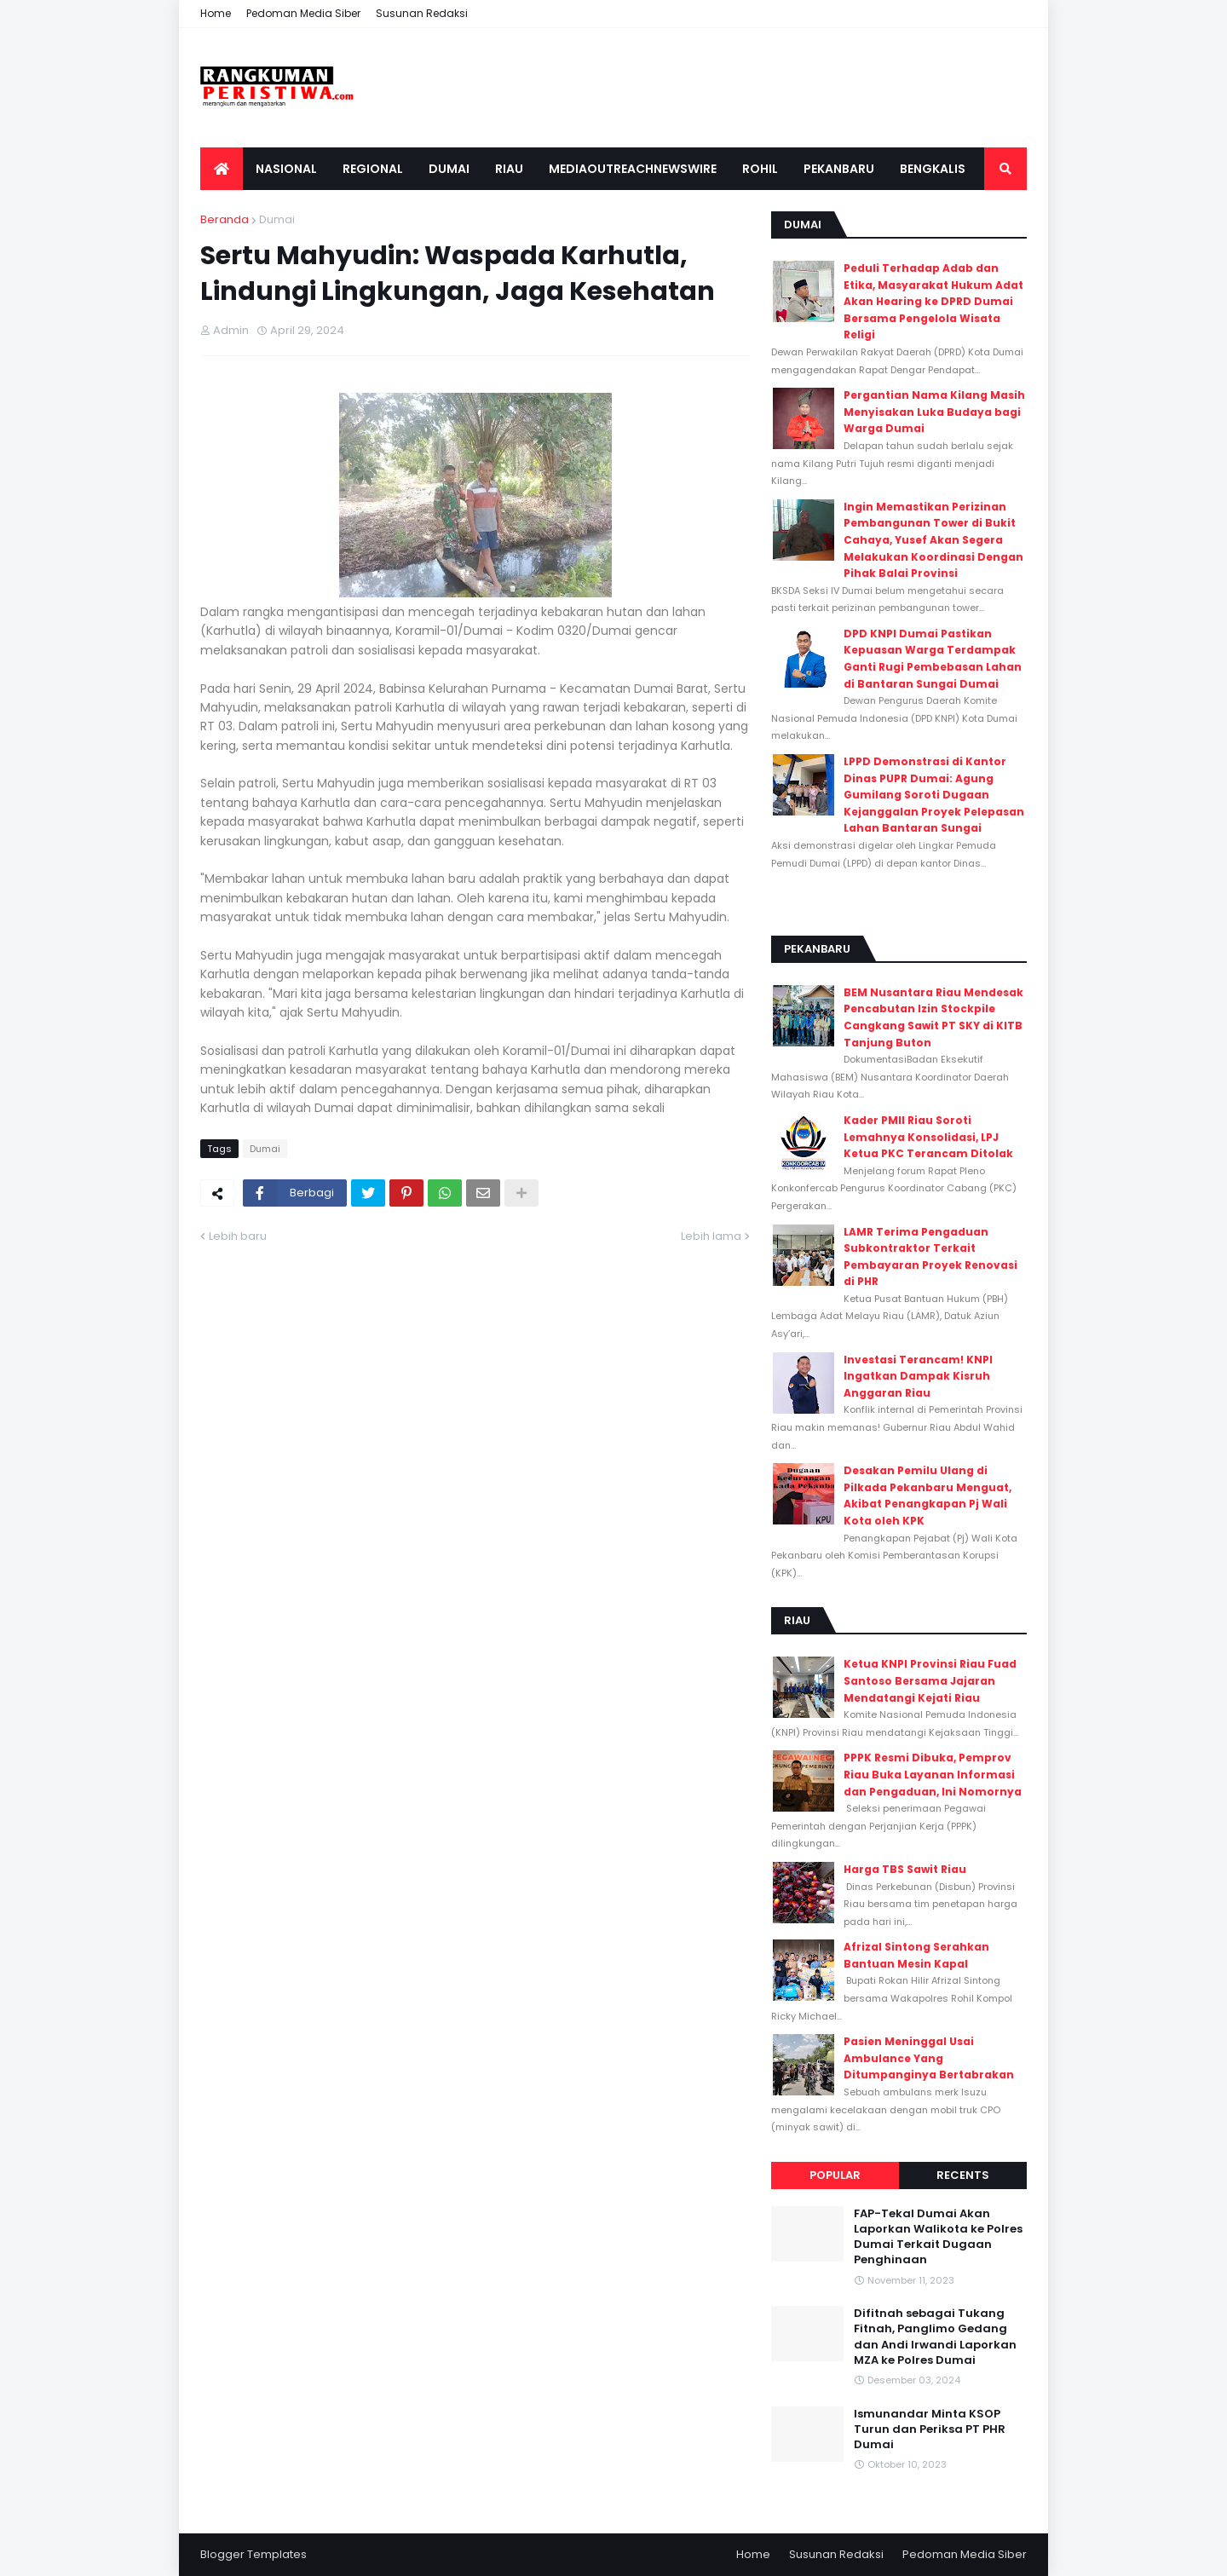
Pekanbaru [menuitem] (839, 168)
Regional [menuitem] (373, 168)
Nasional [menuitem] (286, 168)
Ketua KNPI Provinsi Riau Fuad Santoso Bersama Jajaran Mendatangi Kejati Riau (930, 1680)
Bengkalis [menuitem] (932, 168)
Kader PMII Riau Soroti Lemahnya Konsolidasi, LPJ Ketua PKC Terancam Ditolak (928, 1137)
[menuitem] (221, 168)
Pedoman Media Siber (303, 13)
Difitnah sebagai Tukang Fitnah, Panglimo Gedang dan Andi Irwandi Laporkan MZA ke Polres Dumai (935, 2337)
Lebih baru (238, 1236)
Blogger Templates (253, 2554)
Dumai (277, 219)
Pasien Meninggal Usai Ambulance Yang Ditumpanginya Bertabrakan (929, 2058)
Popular (835, 2175)
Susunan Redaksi (422, 13)
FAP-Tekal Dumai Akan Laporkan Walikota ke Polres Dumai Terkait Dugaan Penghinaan (938, 2237)
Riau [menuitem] (509, 168)
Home (215, 13)
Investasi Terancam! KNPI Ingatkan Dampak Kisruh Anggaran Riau (918, 1376)
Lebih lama (711, 1236)
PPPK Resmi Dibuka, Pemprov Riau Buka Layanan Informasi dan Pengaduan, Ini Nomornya (933, 1774)
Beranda (224, 219)
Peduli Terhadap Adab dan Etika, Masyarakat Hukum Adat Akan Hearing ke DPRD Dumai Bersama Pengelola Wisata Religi (933, 301)
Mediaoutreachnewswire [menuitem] (633, 168)
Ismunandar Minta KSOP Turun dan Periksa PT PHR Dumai (929, 2429)
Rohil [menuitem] (760, 168)
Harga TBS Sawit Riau (905, 1869)
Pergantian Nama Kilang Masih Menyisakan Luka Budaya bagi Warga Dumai (934, 411)
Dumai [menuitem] (449, 168)
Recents (962, 2175)
